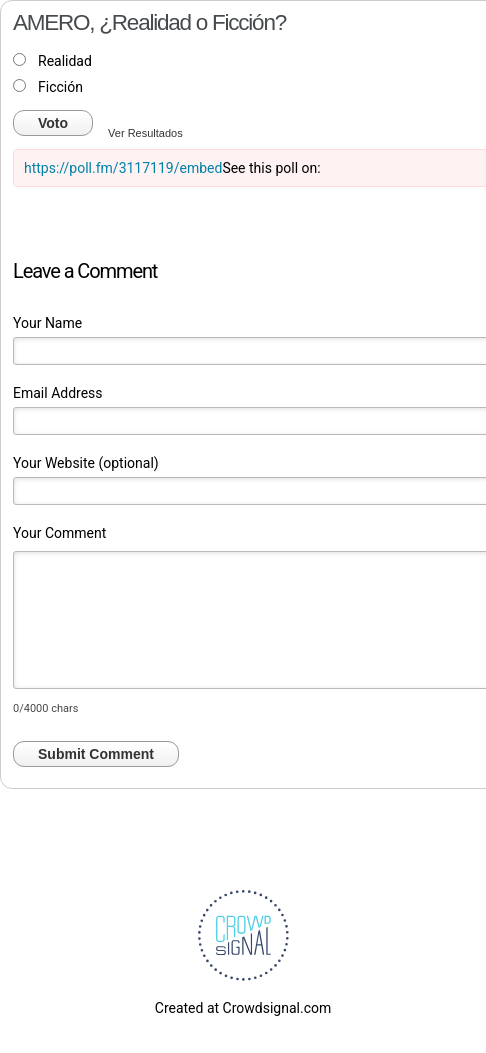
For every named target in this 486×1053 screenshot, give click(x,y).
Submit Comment (96, 754)
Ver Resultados (145, 133)
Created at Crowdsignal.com (243, 1008)
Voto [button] (53, 123)
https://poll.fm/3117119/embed (123, 168)
